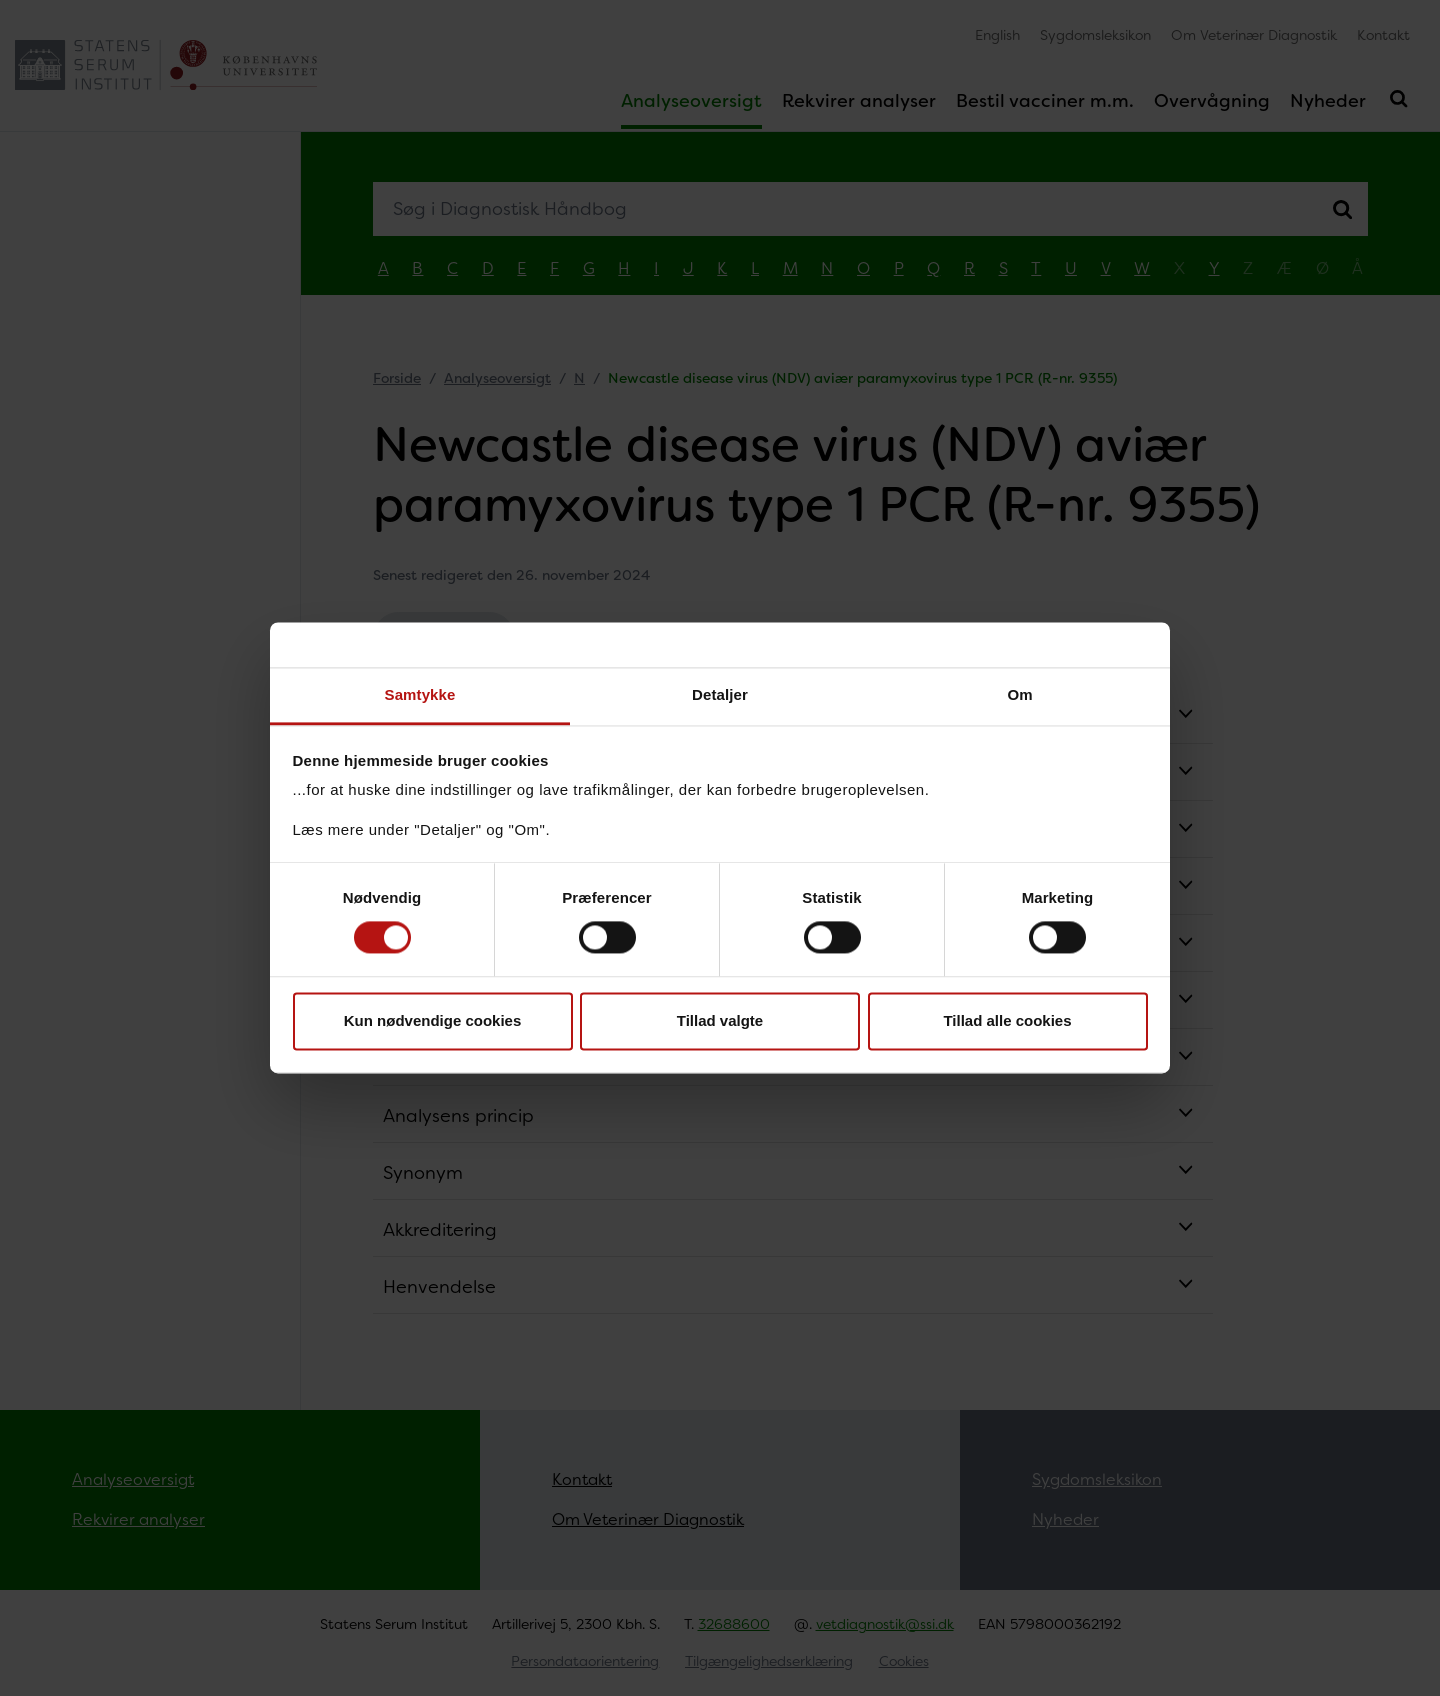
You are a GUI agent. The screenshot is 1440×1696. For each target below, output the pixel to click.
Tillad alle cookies (1007, 1020)
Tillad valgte (720, 1020)
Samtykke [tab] (420, 694)
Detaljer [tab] (720, 694)
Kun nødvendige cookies (433, 1020)
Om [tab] (1019, 694)
